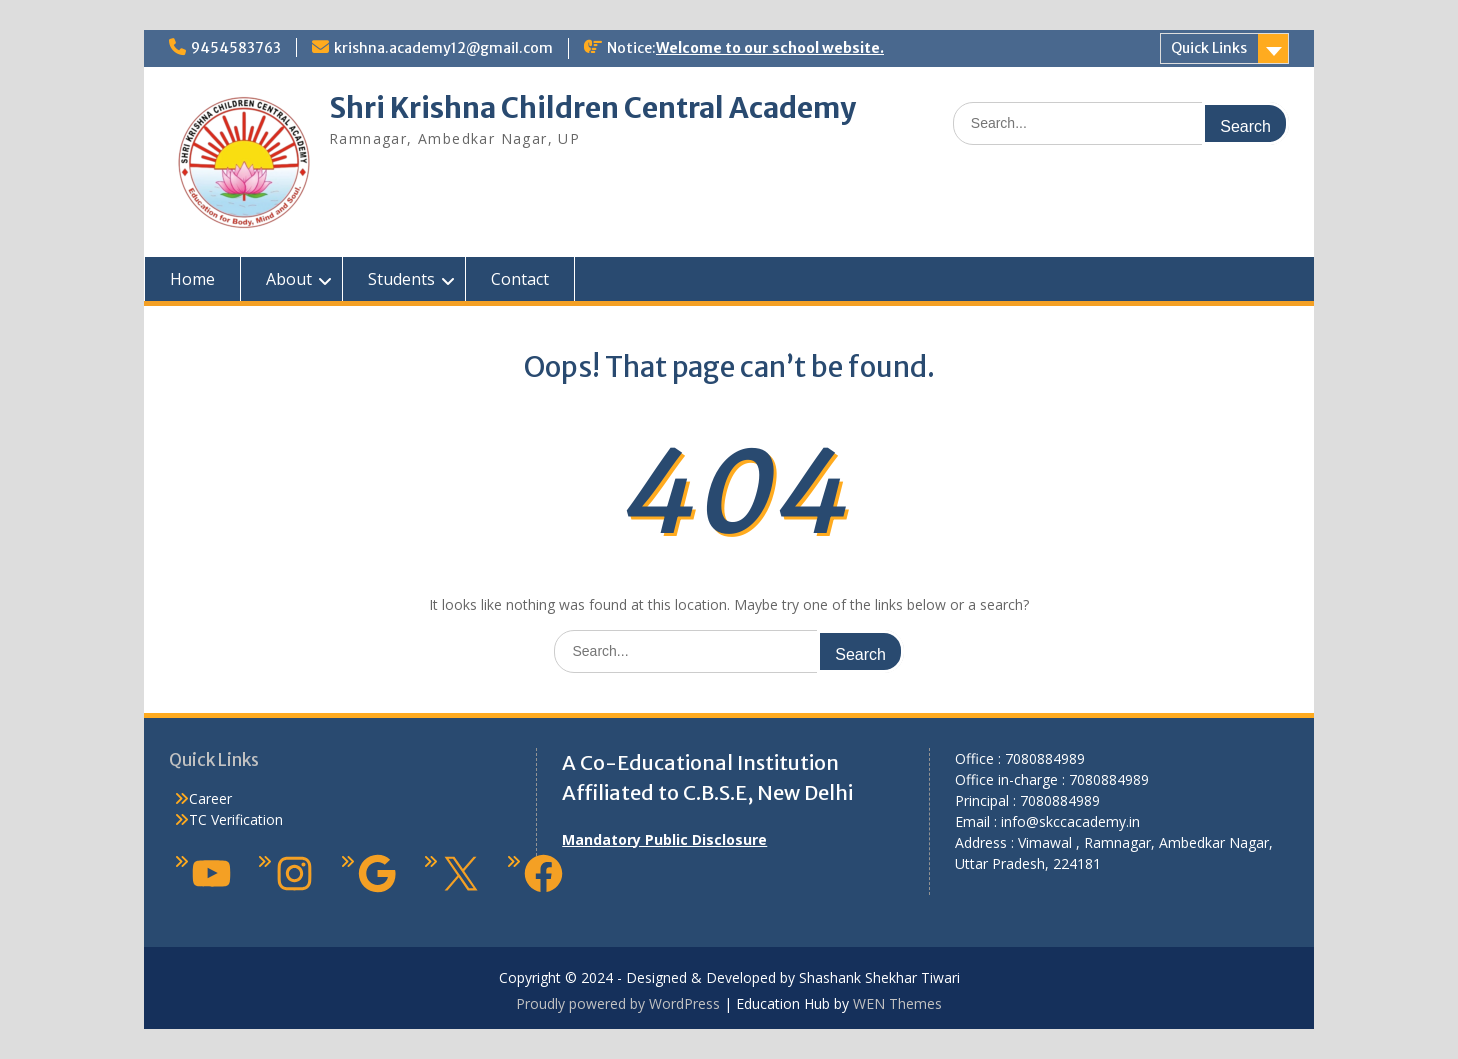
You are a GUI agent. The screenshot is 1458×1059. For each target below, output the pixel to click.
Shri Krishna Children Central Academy (592, 108)
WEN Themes (897, 1003)
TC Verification (236, 819)
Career (210, 798)
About (289, 279)
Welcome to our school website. (770, 48)
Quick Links (1209, 48)
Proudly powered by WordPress (618, 1003)
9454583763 (236, 48)
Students (401, 279)
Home (192, 279)
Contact (520, 279)
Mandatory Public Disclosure (664, 839)
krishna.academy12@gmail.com (443, 48)
